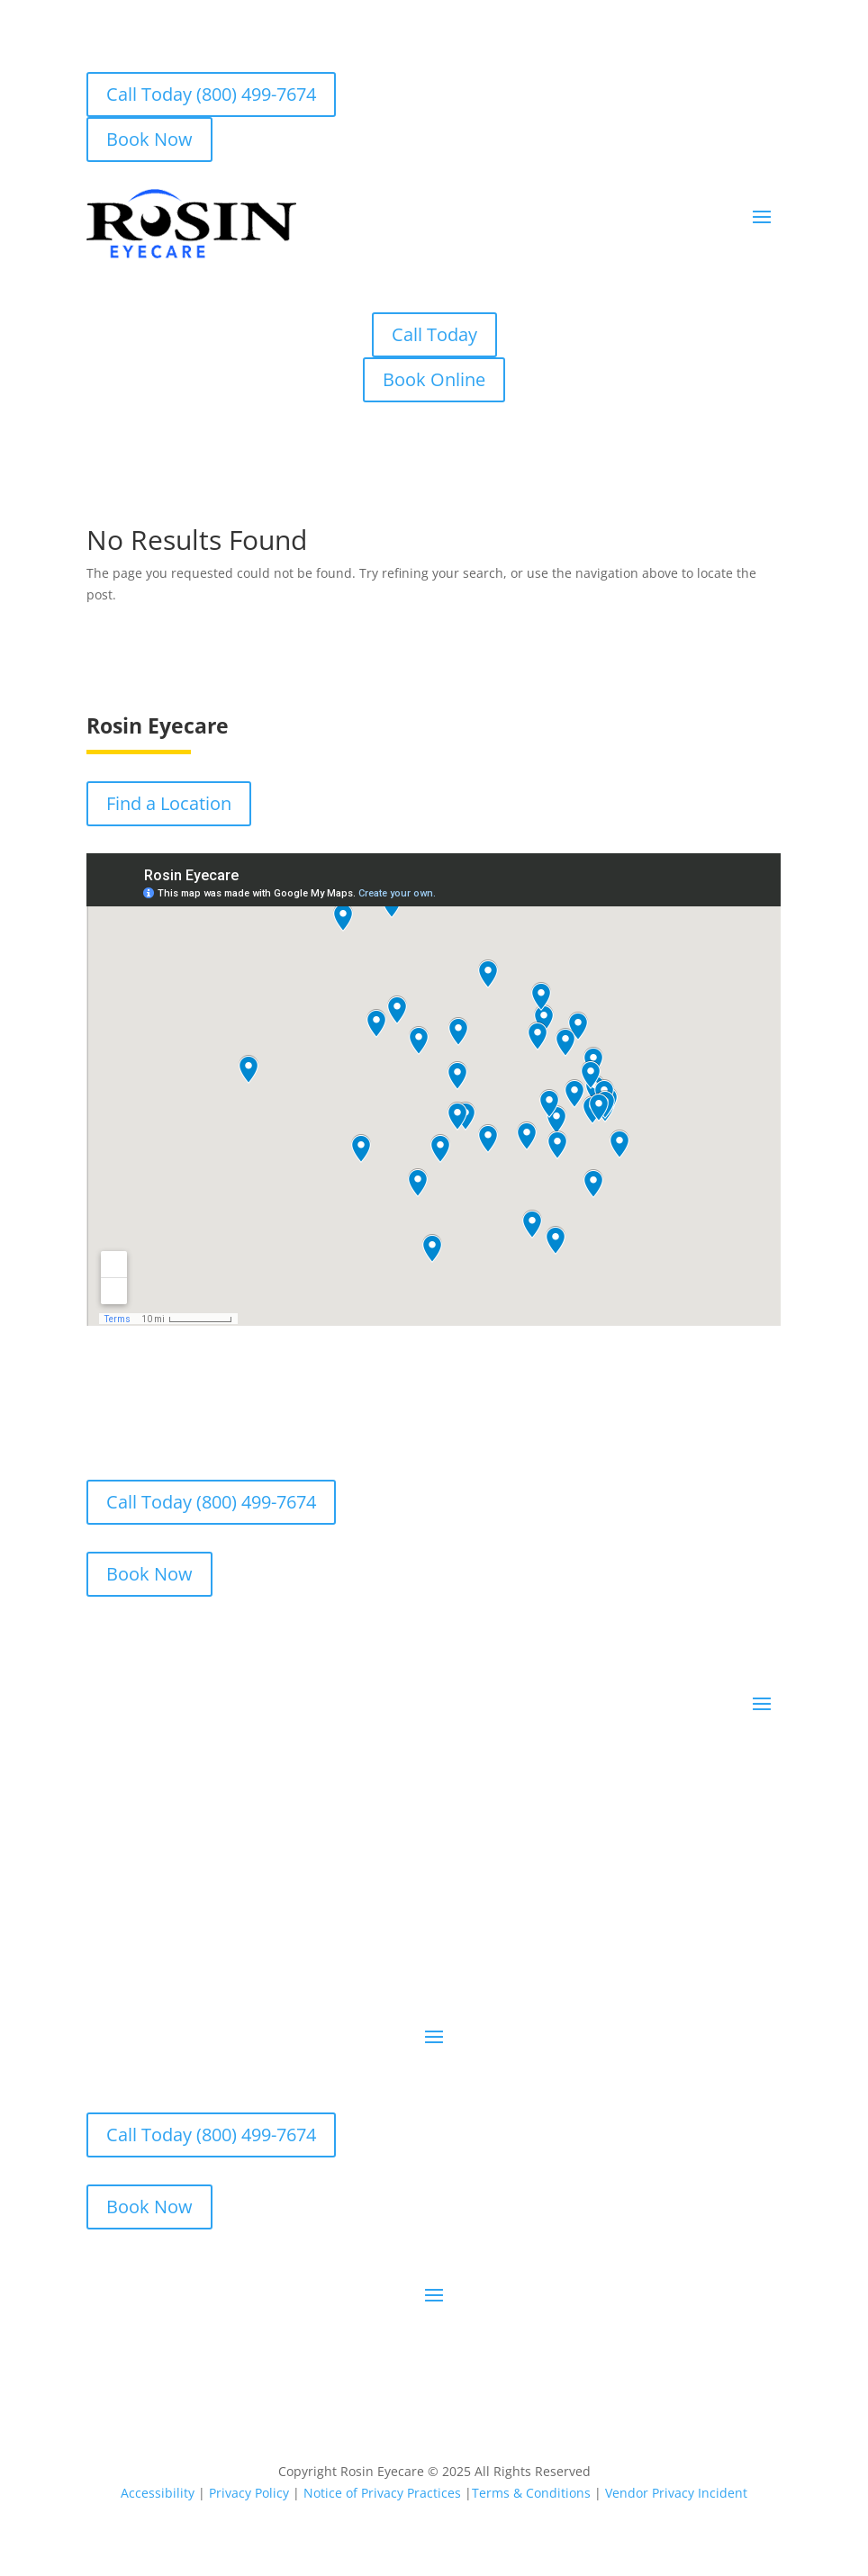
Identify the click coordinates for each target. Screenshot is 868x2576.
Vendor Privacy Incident (676, 2492)
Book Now (149, 139)
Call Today (434, 334)
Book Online (434, 379)
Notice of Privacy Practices (382, 2492)
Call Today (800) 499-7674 (211, 94)
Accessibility (157, 2492)
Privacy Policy (249, 2492)
